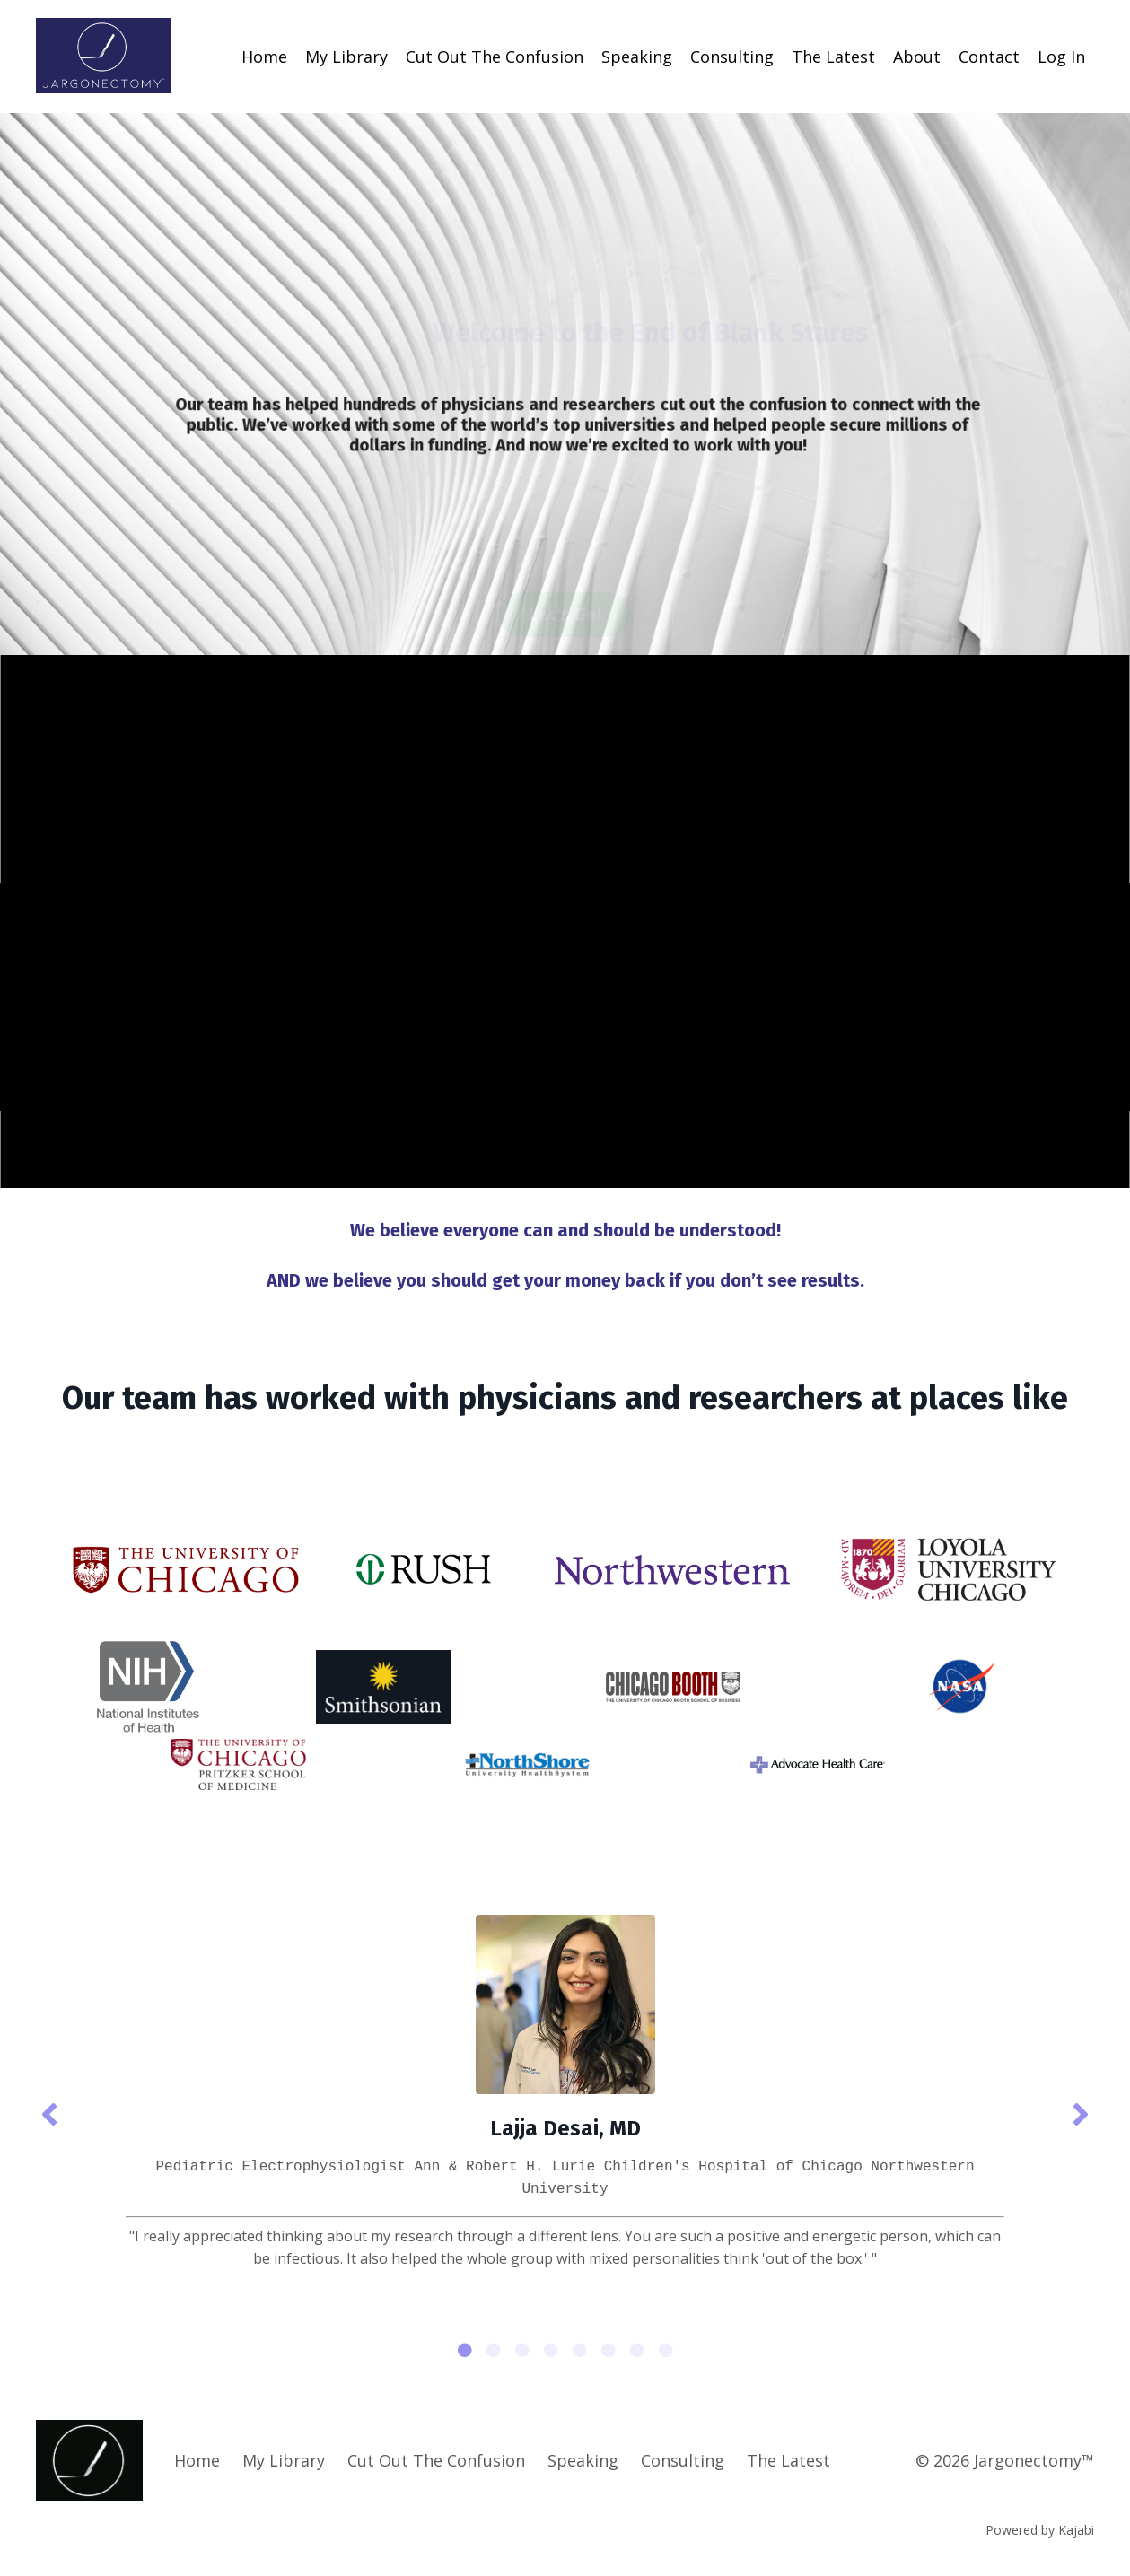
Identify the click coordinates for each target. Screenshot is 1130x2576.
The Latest (833, 56)
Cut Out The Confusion (494, 56)
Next (1081, 2113)
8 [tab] (666, 2350)
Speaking (636, 56)
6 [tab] (609, 2350)
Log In (1061, 56)
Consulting (732, 56)
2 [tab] (494, 2350)
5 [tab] (580, 2350)
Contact (989, 56)
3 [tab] (522, 2350)
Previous (49, 2113)
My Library (346, 56)
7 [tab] (637, 2350)
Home (264, 56)
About (917, 56)
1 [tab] (465, 2350)
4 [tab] (551, 2350)
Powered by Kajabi (1039, 2529)
